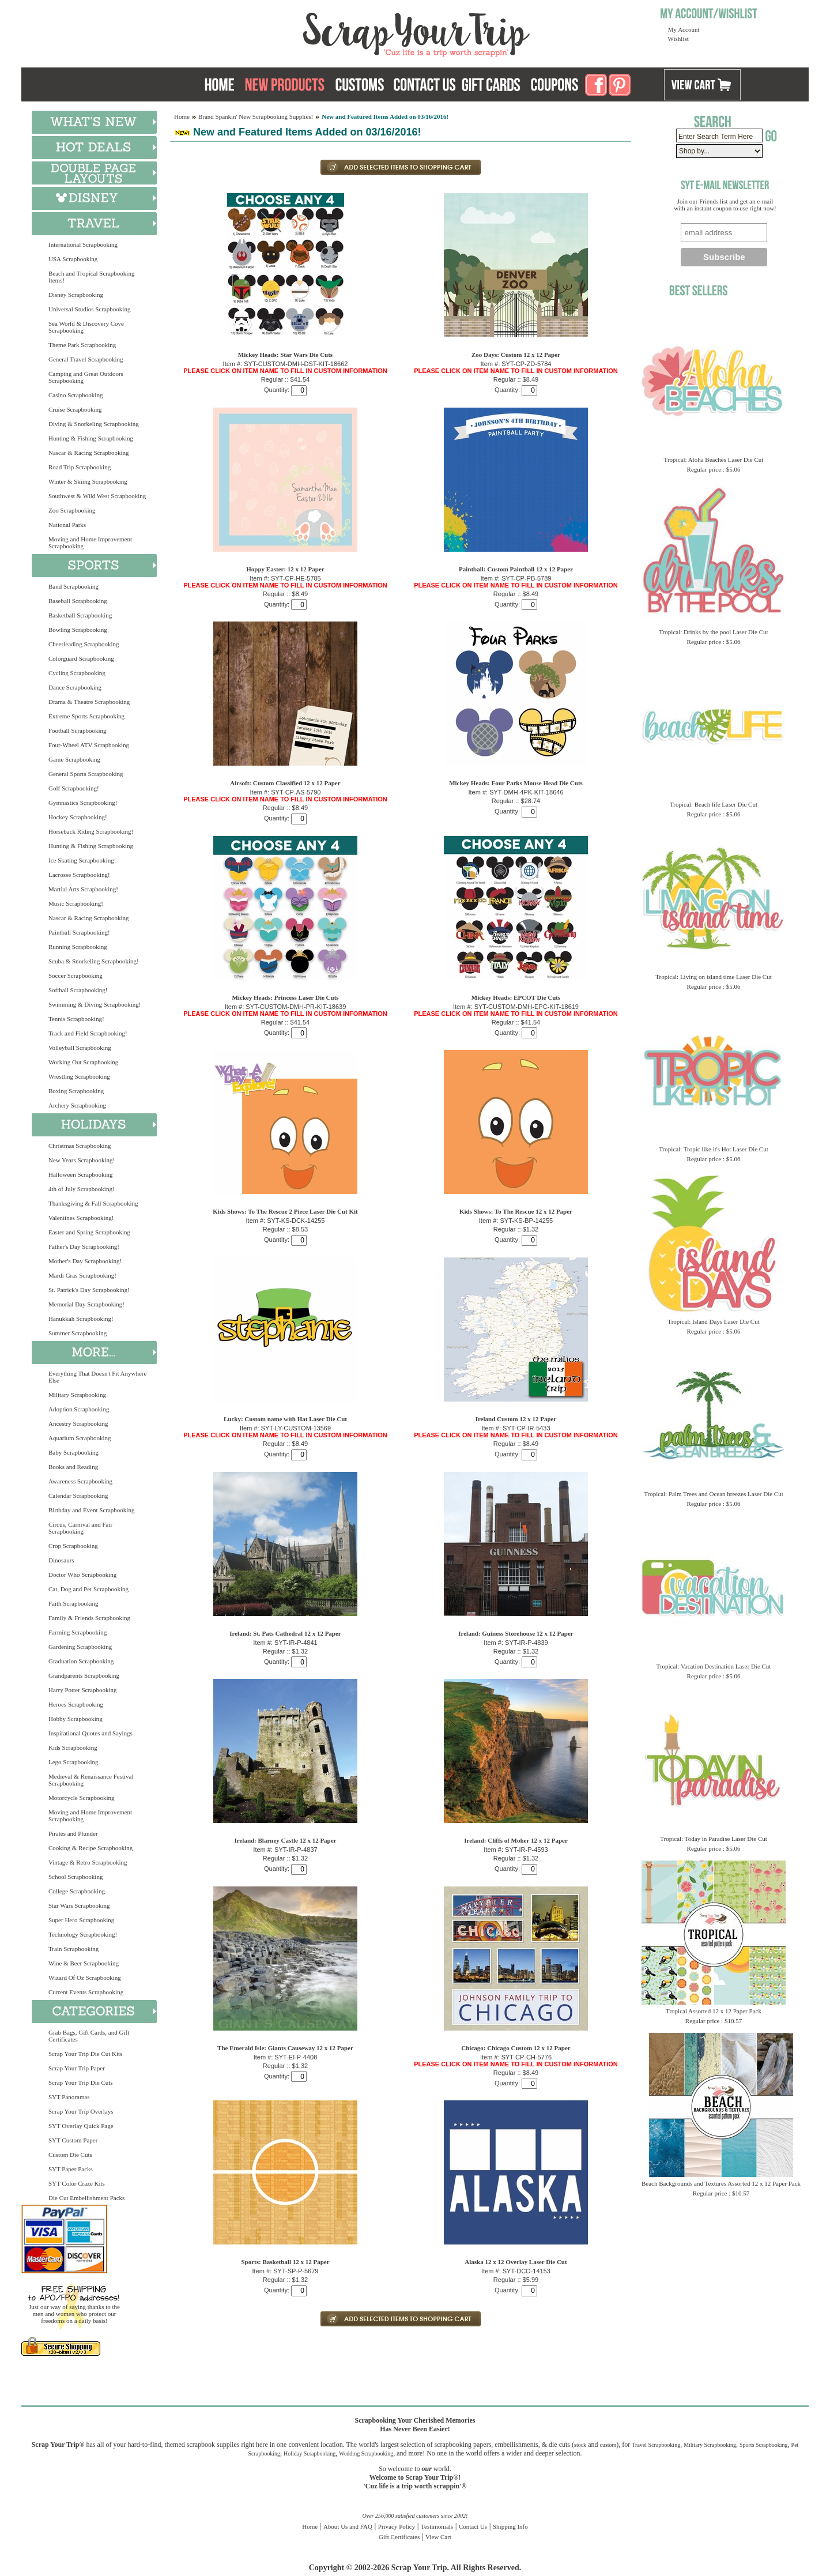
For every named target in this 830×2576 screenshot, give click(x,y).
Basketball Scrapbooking (80, 615)
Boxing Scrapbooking (76, 1090)
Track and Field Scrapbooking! (87, 1033)
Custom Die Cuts (70, 2154)
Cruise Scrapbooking (75, 409)
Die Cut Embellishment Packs (86, 2197)
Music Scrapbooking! (75, 903)
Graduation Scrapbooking (81, 1661)
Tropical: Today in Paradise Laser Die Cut (713, 1838)
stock (580, 2445)
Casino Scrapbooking (75, 394)
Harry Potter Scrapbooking (82, 1689)
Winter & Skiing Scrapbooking (87, 481)
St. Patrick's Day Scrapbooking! (89, 1289)
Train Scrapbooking (73, 1948)
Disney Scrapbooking (75, 294)
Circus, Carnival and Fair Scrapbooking (80, 1528)
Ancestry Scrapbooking (78, 1423)
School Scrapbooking (75, 1876)
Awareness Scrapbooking (80, 1481)
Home (182, 116)
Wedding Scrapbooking (366, 2453)
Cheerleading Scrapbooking (83, 644)
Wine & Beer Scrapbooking (83, 1963)
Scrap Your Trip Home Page (338, 31)
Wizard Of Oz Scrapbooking (84, 1977)
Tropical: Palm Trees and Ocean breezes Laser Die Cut (713, 1493)
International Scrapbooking (83, 244)
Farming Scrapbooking (77, 1632)
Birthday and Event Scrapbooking (91, 1510)
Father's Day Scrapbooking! (83, 1246)
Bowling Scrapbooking (77, 629)
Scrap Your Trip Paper (76, 2068)
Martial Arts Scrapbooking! (83, 889)
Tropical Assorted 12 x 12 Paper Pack (713, 2011)
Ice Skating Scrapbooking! (82, 860)
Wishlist (678, 38)
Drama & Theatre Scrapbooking (89, 701)
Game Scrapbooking (74, 759)
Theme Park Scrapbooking (82, 344)
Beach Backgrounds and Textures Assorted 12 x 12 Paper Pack (721, 2183)
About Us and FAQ (347, 2526)
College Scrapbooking (76, 1891)
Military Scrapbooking (77, 1394)
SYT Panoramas (69, 2096)
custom (607, 2445)
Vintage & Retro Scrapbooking (87, 1862)
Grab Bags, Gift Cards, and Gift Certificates (88, 2036)
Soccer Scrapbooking (75, 975)
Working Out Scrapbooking (83, 1062)
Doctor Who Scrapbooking (82, 1574)
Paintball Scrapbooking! (79, 932)
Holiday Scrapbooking (309, 2453)
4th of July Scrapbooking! (81, 1188)
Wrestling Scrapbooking (79, 1076)
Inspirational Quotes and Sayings (90, 1733)
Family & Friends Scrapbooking (89, 1617)
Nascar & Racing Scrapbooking (88, 452)
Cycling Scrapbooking (76, 672)
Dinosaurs (61, 1560)
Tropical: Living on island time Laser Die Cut (713, 976)
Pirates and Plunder (73, 1833)
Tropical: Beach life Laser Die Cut (713, 804)
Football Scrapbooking (77, 730)
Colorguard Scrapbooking (81, 658)
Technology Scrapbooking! (82, 1934)
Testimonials (437, 2526)
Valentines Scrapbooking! (81, 1217)
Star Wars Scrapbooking (79, 1905)
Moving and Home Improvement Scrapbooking (90, 542)
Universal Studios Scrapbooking (89, 309)
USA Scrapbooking (72, 258)
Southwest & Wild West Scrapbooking (97, 495)
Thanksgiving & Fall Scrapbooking (93, 1203)
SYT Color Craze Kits (76, 2183)
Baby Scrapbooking (73, 1452)
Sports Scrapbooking (764, 2445)
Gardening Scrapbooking (80, 1646)
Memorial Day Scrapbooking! (86, 1304)
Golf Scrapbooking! (73, 788)
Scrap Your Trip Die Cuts (80, 2082)
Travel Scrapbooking (656, 2445)
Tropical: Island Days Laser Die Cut (713, 1321)
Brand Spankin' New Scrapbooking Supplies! (255, 116)
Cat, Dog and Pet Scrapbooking (88, 1588)
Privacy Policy (396, 2526)
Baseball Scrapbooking (77, 600)
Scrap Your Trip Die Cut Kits (85, 2053)
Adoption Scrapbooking (78, 1409)
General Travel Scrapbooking (85, 359)
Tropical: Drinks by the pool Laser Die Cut (713, 631)
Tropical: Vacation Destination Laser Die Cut (714, 1666)
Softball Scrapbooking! (77, 989)
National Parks (67, 524)
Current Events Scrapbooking (85, 1992)
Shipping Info (510, 2526)
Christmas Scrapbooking (79, 1145)
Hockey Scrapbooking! (77, 817)
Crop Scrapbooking (73, 1545)
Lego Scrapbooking (73, 1761)
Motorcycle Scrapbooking (81, 1797)
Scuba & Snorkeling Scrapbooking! (93, 961)
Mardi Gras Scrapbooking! (82, 1275)
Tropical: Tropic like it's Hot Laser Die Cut (713, 1149)
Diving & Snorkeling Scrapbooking (93, 423)
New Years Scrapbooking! (81, 1160)
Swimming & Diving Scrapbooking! (94, 1004)
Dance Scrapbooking (74, 687)
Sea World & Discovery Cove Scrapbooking (86, 327)
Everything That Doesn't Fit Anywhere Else (97, 1377)
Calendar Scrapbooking (78, 1495)
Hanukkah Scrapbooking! (81, 1318)
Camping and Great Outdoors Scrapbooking (85, 377)
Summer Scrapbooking (77, 1333)
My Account (684, 29)
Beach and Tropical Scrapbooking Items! (91, 277)
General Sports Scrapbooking (85, 773)
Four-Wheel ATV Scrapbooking (88, 744)
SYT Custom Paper (72, 2140)
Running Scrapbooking (77, 946)
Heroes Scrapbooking (75, 1704)
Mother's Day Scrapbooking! (85, 1260)
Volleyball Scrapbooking (79, 1047)
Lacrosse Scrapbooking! (79, 874)
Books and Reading (73, 1466)
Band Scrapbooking (73, 586)
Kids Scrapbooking (72, 1747)
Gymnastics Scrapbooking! (82, 802)
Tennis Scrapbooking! (76, 1018)
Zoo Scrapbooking (72, 510)
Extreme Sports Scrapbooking (86, 716)
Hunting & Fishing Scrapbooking (90, 438)
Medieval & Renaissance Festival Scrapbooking (91, 1780)
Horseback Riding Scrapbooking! (90, 831)
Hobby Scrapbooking (75, 1718)
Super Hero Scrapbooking (81, 1919)
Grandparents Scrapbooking (83, 1675)
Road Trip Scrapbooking (79, 467)
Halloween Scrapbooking (80, 1174)
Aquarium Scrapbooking (79, 1437)
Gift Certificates (399, 2536)
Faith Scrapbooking (73, 1603)
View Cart (438, 2536)
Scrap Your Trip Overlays (80, 2111)
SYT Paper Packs (70, 2169)
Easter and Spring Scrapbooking (89, 1232)
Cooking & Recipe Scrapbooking (90, 1847)
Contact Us (473, 2526)
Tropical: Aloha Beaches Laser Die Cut (714, 459)
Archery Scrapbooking (77, 1105)
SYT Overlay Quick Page (81, 2125)
